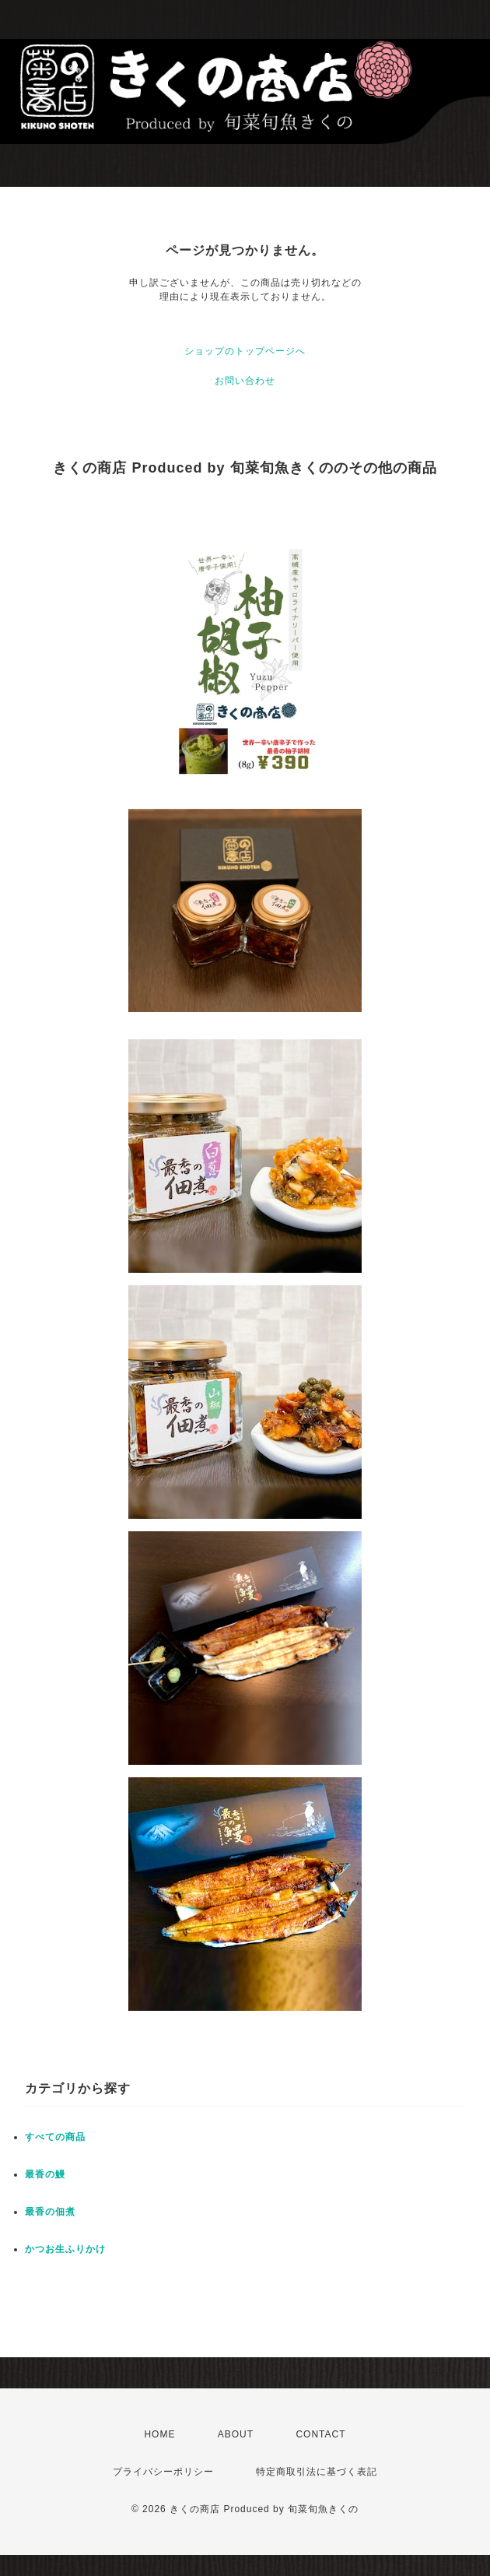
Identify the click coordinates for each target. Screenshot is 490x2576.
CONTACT (320, 2434)
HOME (159, 2434)
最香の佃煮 (50, 2211)
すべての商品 (55, 2136)
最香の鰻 (45, 2174)
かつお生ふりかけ (65, 2249)
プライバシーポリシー (163, 2471)
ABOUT (236, 2434)
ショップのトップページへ (245, 351)
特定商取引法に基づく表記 (316, 2471)
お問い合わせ (245, 380)
